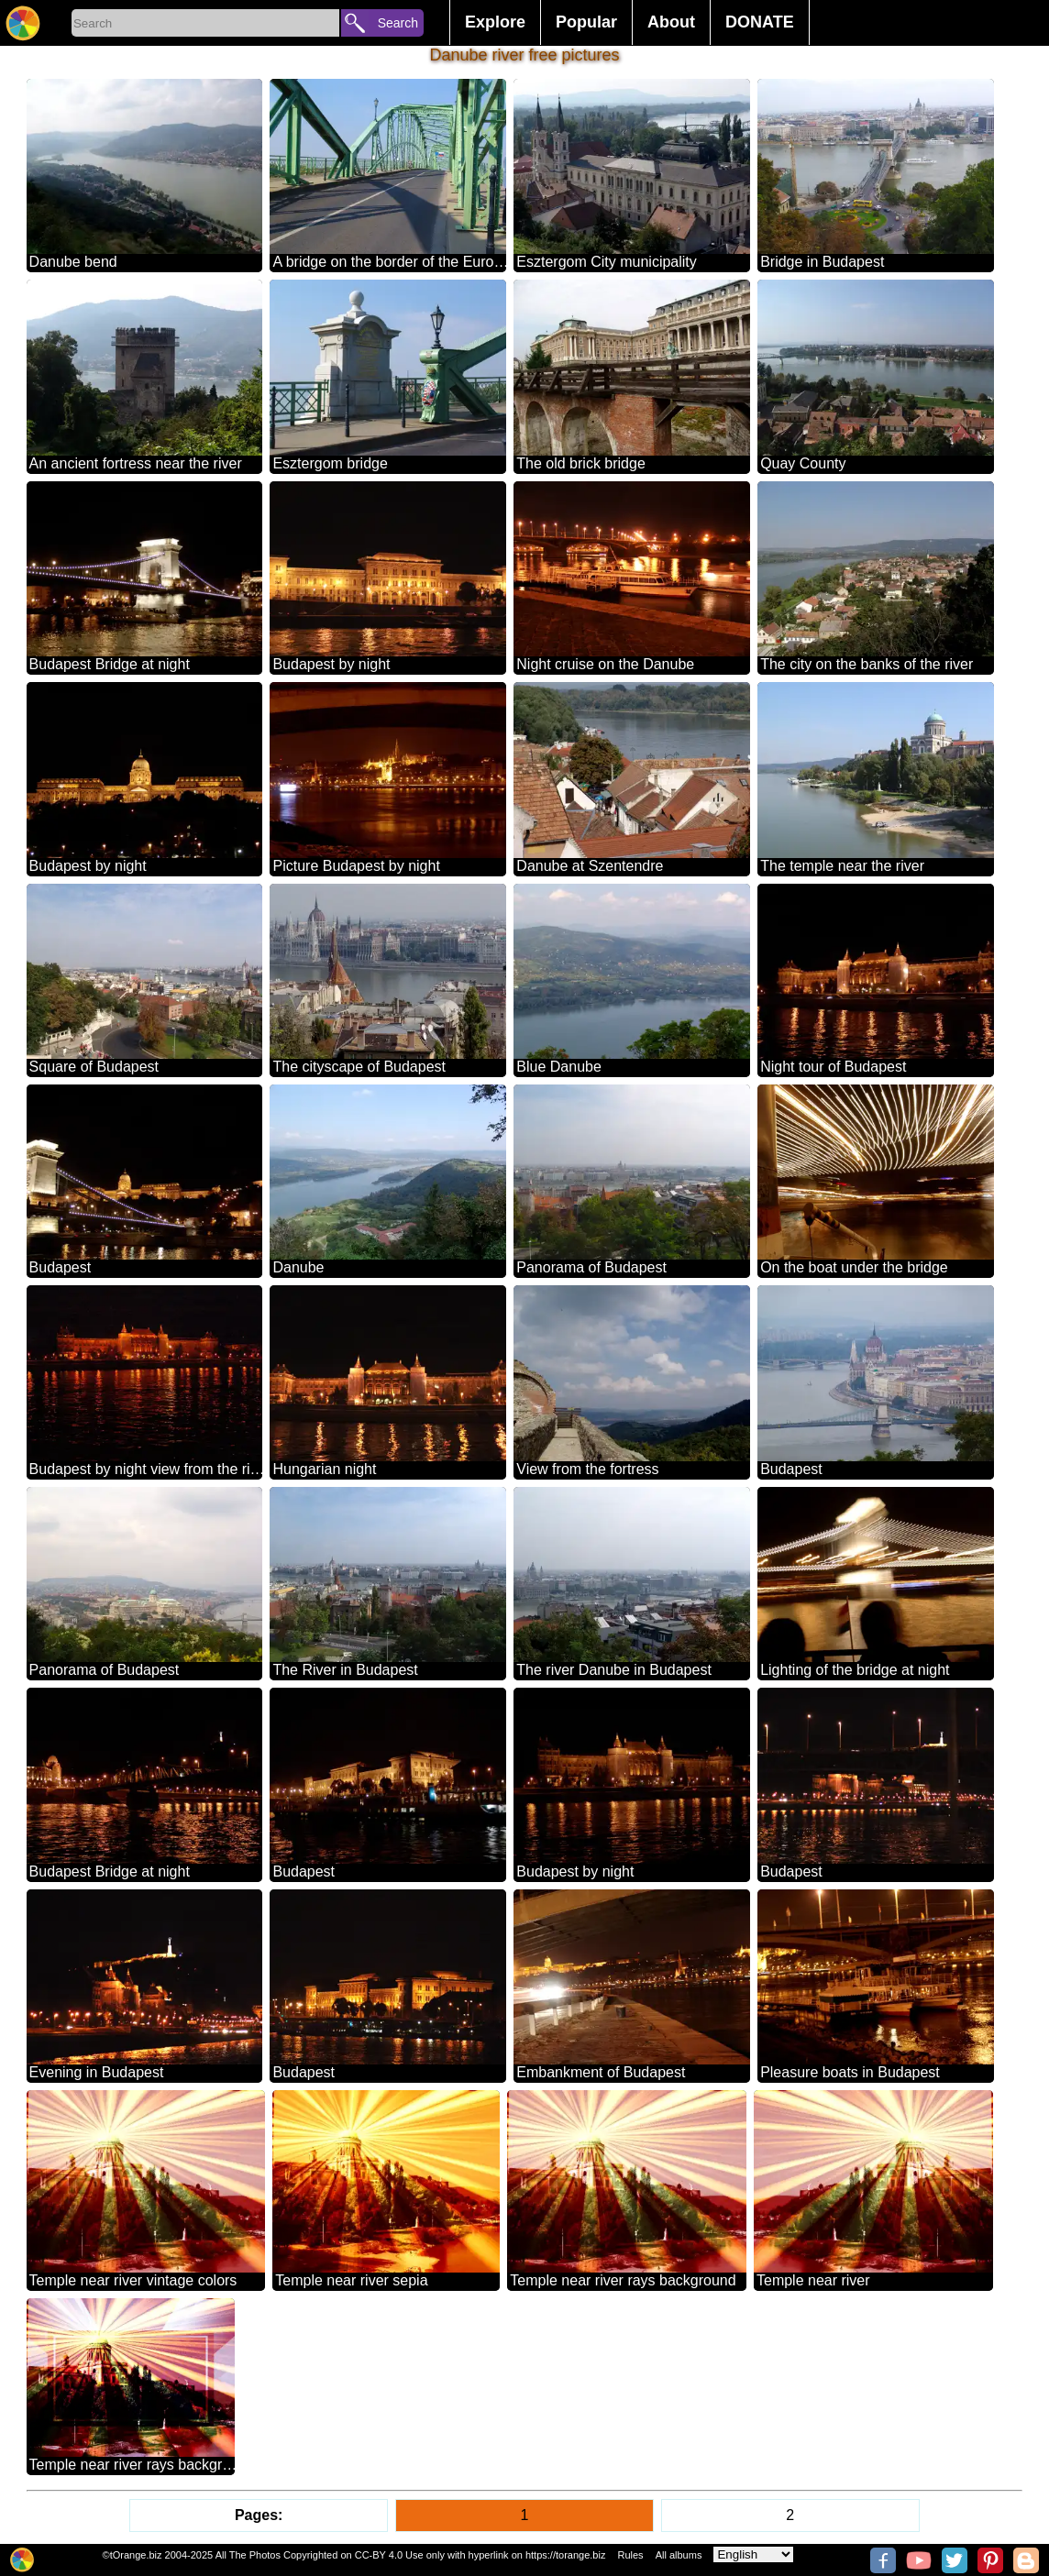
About (671, 22)
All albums (679, 2554)
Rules (630, 2554)
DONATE (759, 22)
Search (398, 23)
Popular (586, 22)
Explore (495, 22)
